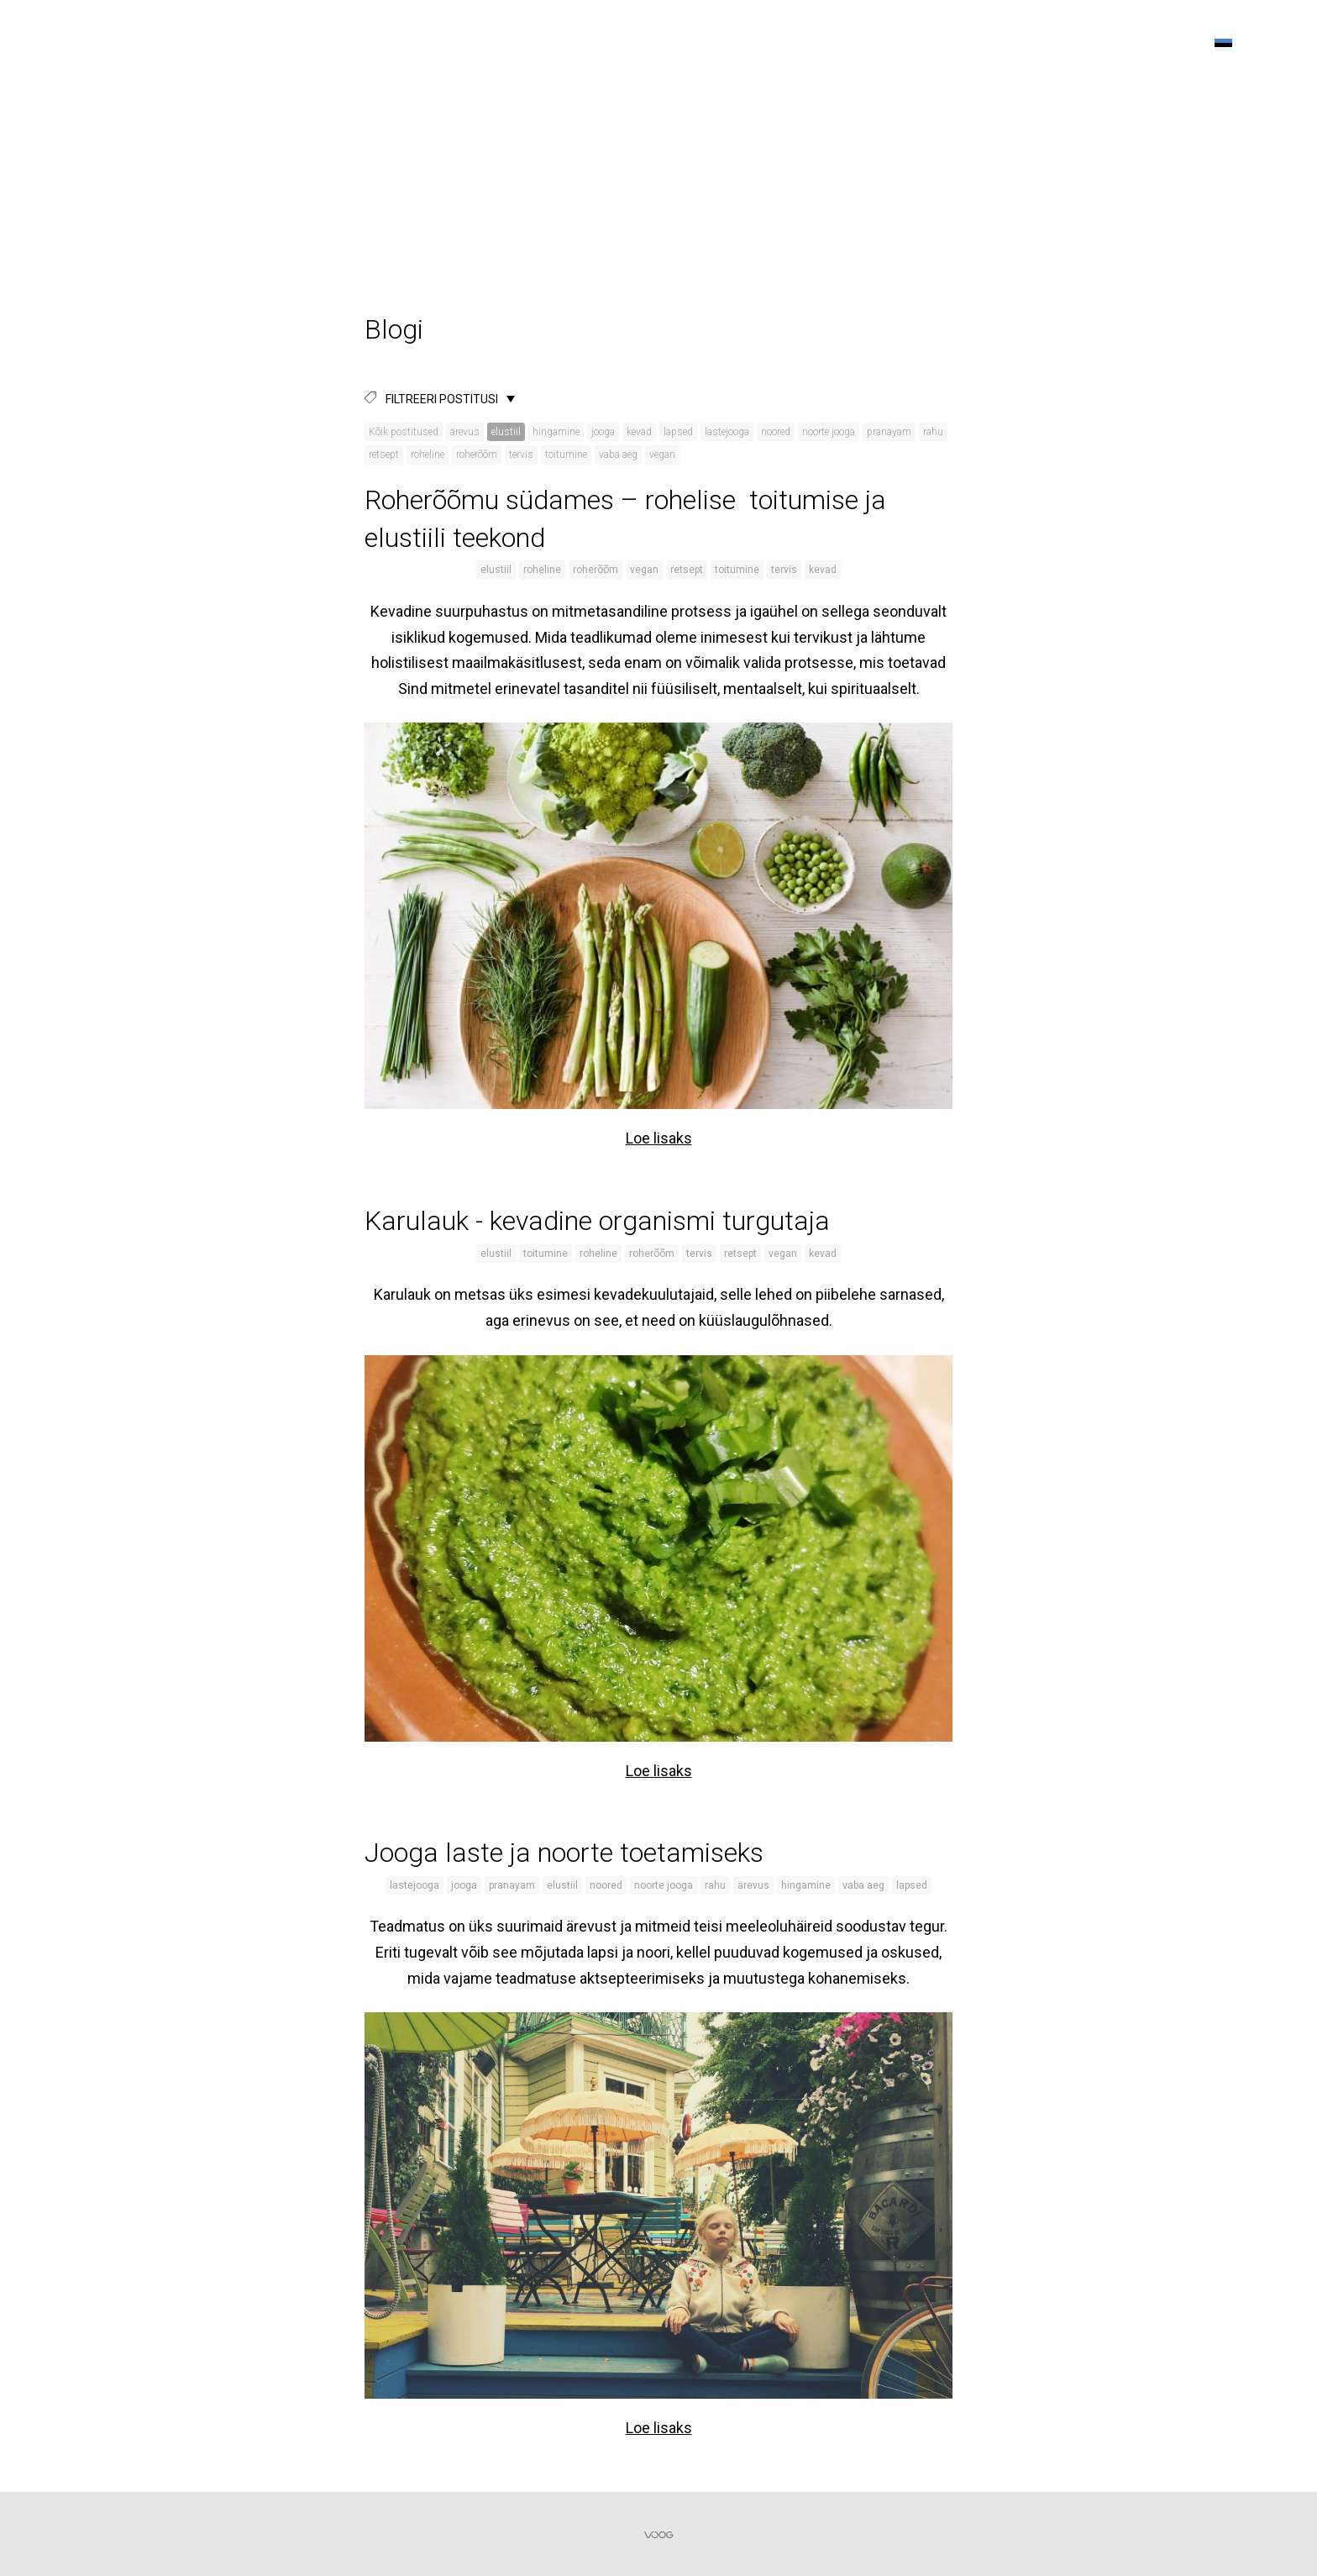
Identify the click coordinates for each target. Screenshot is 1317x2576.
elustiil (506, 432)
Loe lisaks (659, 1138)
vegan (662, 454)
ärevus (465, 432)
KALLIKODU (81, 42)
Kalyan (742, 45)
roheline (427, 454)
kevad (639, 432)
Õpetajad (817, 45)
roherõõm (476, 454)
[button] (1223, 44)
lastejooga (727, 432)
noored (775, 432)
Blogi (1086, 45)
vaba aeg (618, 454)
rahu (933, 432)
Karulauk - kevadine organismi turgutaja (597, 1221)
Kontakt (1154, 45)
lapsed (678, 432)
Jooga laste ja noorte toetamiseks (564, 1853)
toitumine (566, 454)
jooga (603, 432)
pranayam (889, 432)
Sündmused (1009, 45)
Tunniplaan (910, 45)
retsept (384, 454)
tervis (521, 454)
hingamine (556, 432)
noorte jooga (828, 432)
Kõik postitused (403, 432)
